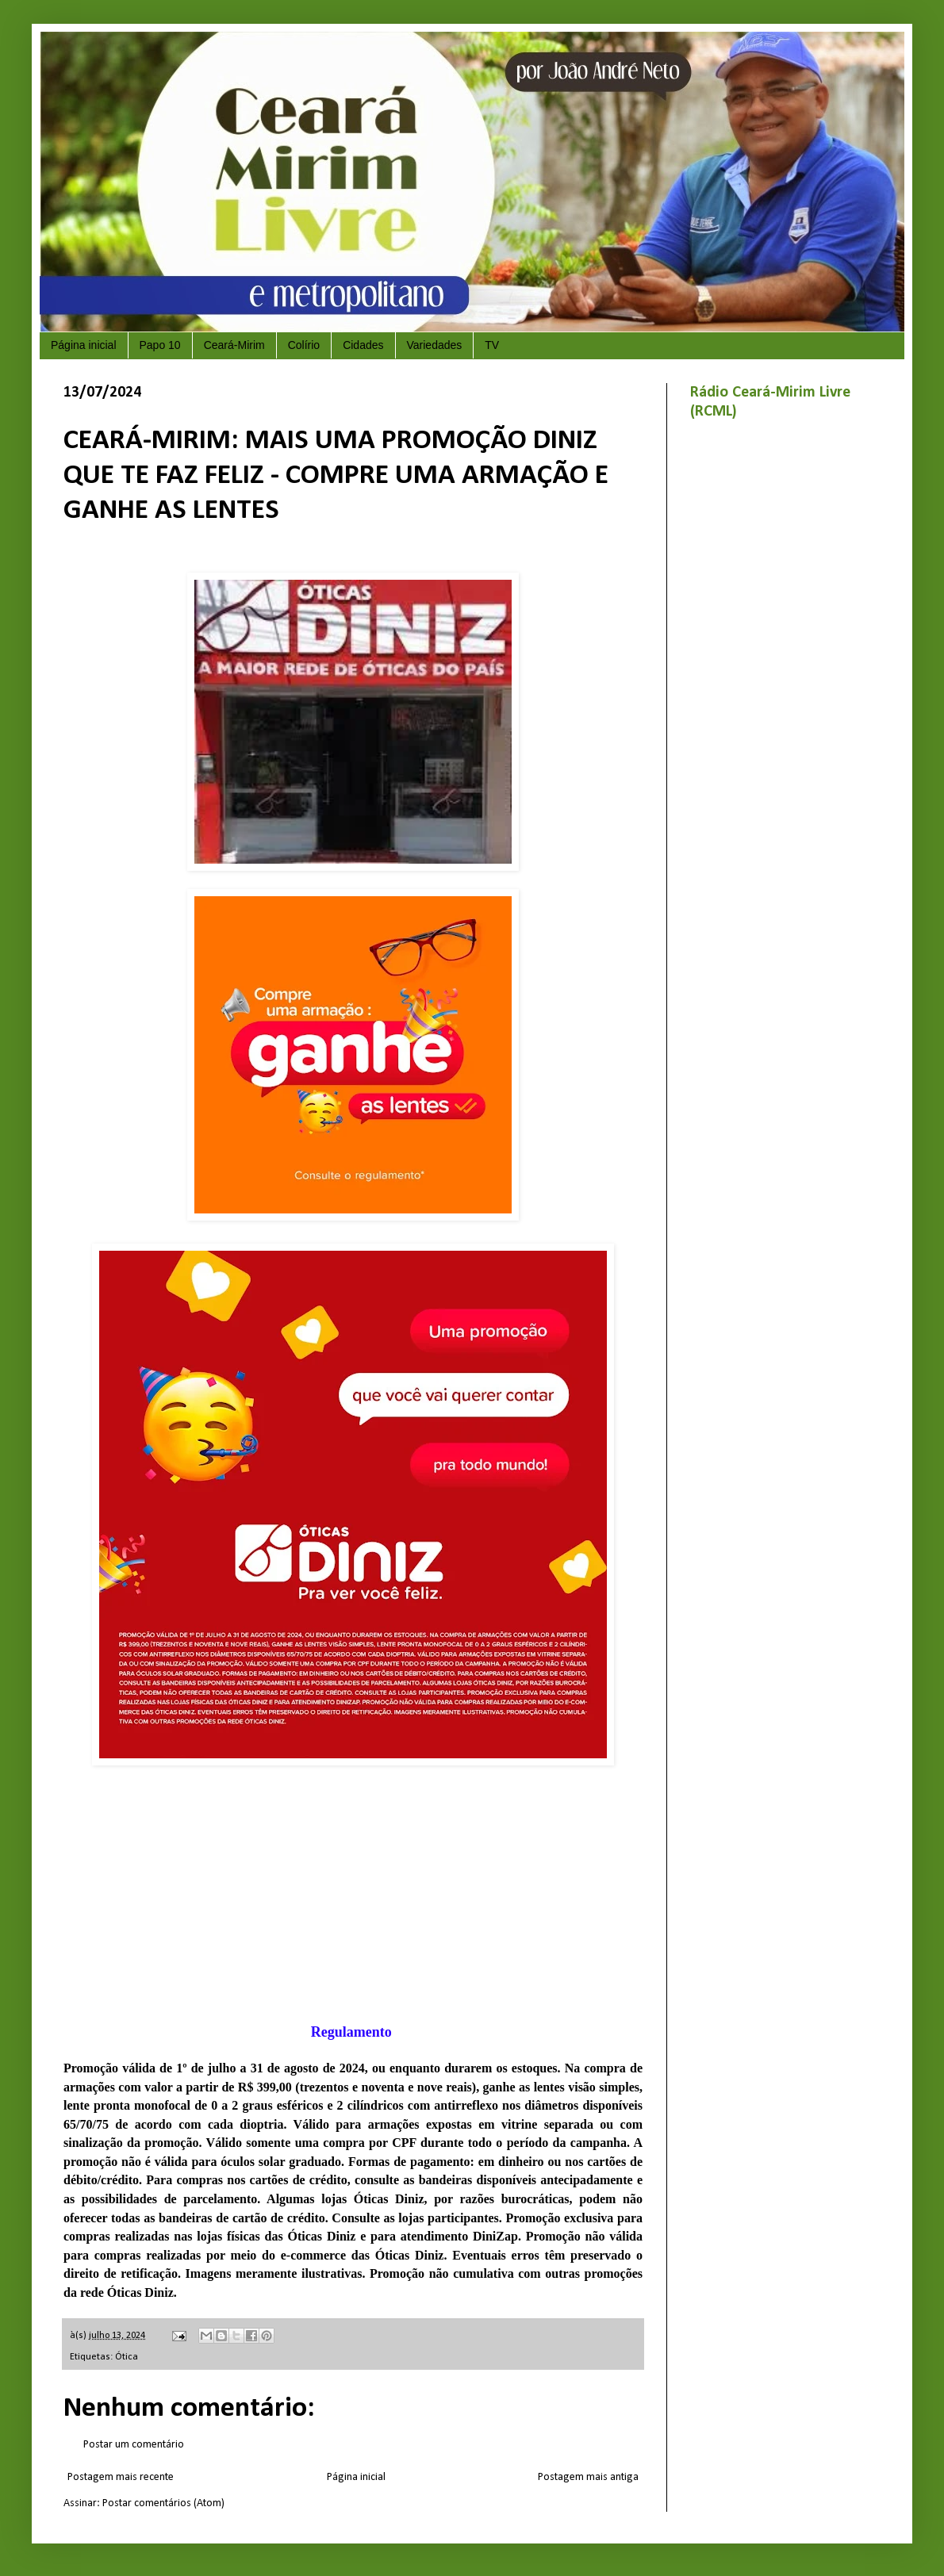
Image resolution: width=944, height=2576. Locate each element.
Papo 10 (160, 345)
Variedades (434, 345)
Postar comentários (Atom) (163, 2503)
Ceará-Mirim (234, 345)
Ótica (126, 2357)
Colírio (304, 345)
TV (492, 345)
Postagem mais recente (120, 2477)
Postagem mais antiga (588, 2477)
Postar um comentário (133, 2445)
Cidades (363, 345)
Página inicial (84, 345)
